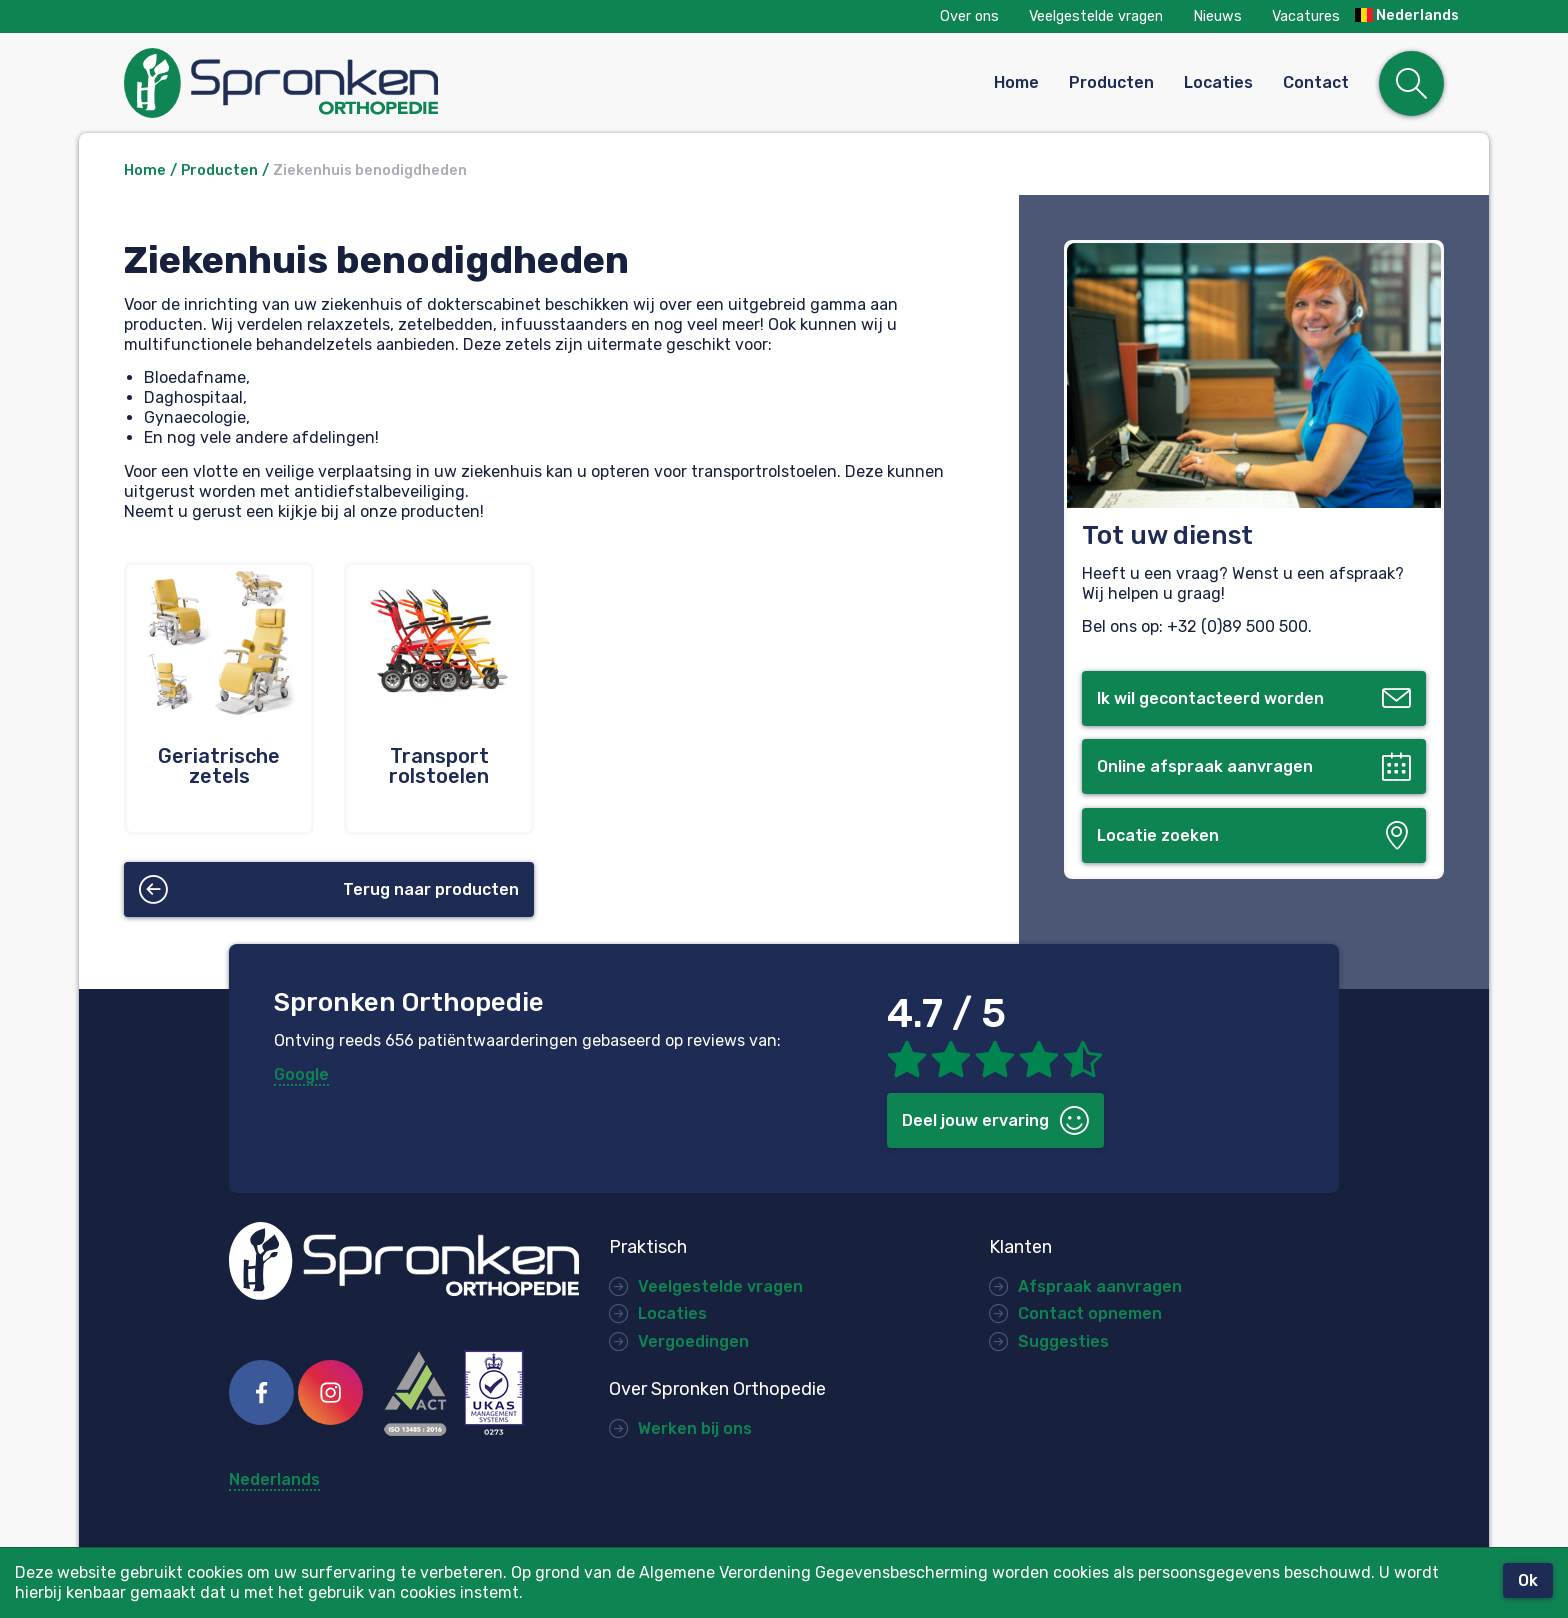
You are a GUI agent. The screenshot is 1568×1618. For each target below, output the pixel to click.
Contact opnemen (1090, 1313)
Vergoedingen (693, 1341)
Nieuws (1217, 16)
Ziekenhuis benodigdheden (370, 170)
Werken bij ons (695, 1428)
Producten (1111, 82)
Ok (1528, 1580)
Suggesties (1063, 1341)
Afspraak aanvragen (1100, 1286)
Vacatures (1306, 16)
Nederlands (1407, 16)
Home (1016, 82)
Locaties (1218, 82)
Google (301, 1074)
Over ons (969, 16)
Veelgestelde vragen (1096, 16)
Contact (1316, 82)
